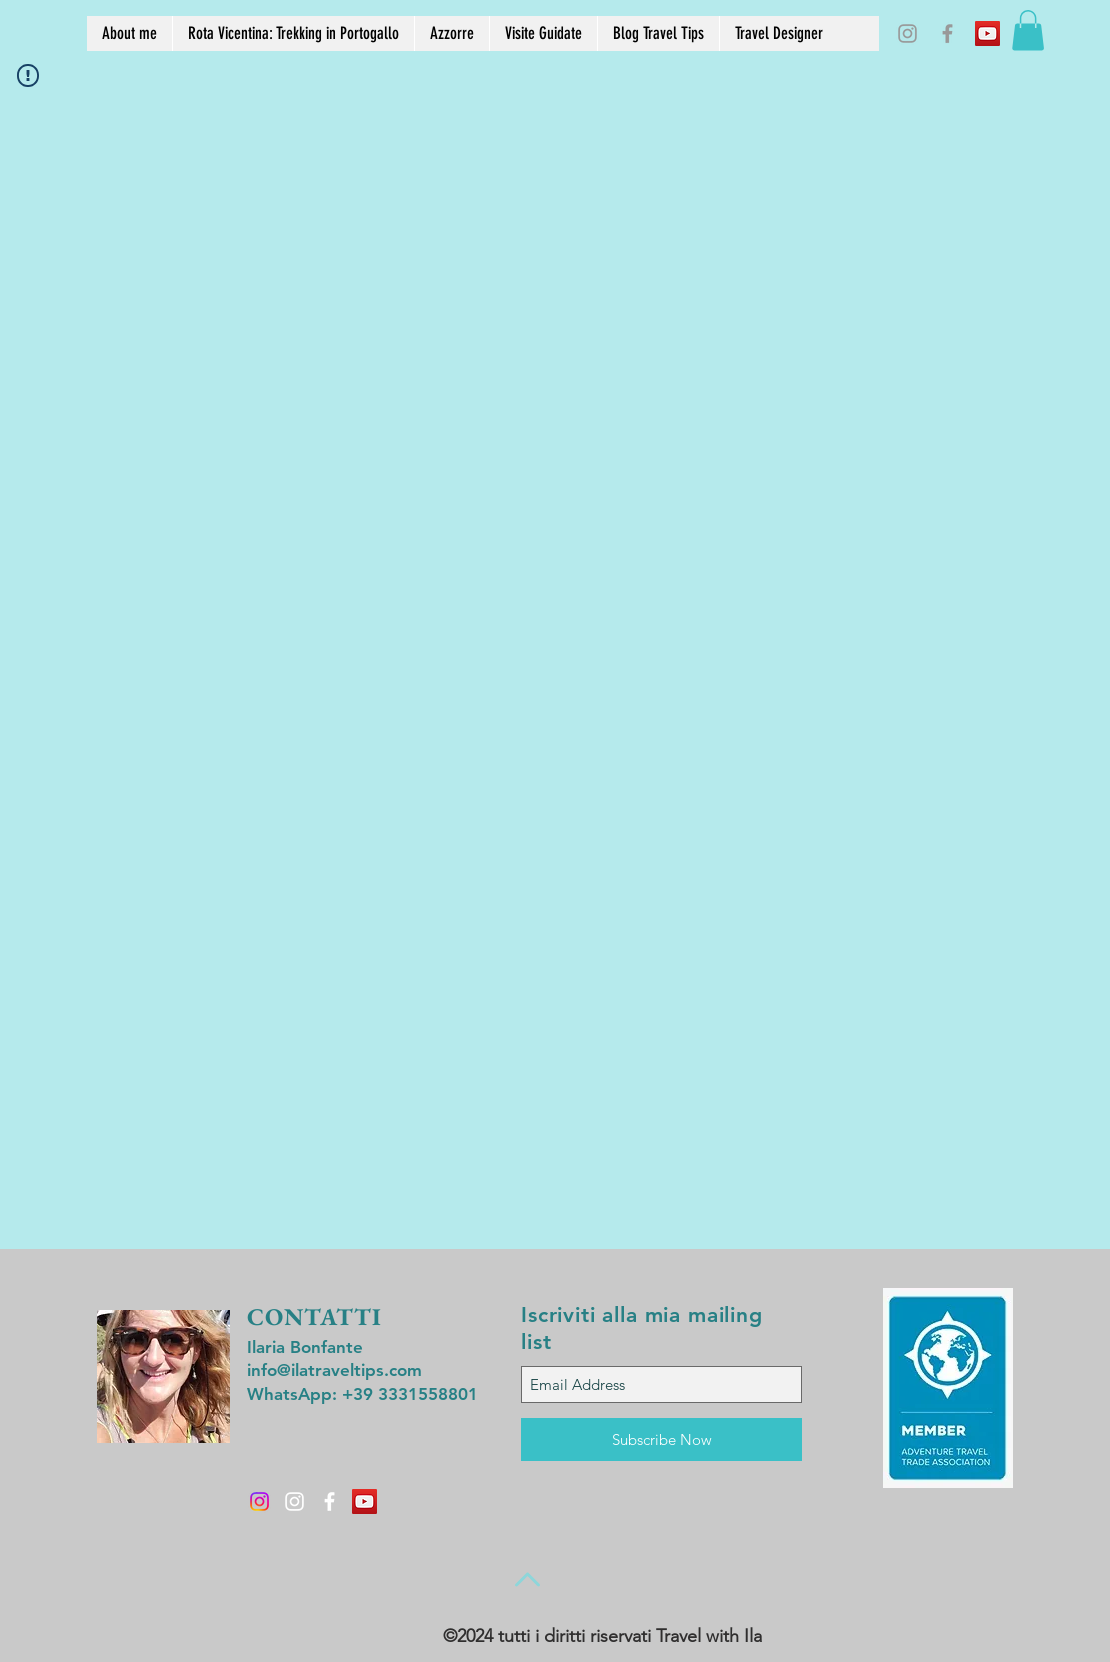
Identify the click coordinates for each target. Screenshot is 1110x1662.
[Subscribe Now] (661, 1439)
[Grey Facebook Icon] (947, 33)
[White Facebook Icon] (329, 1501)
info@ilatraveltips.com (334, 1370)
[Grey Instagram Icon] (907, 33)
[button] (1028, 30)
